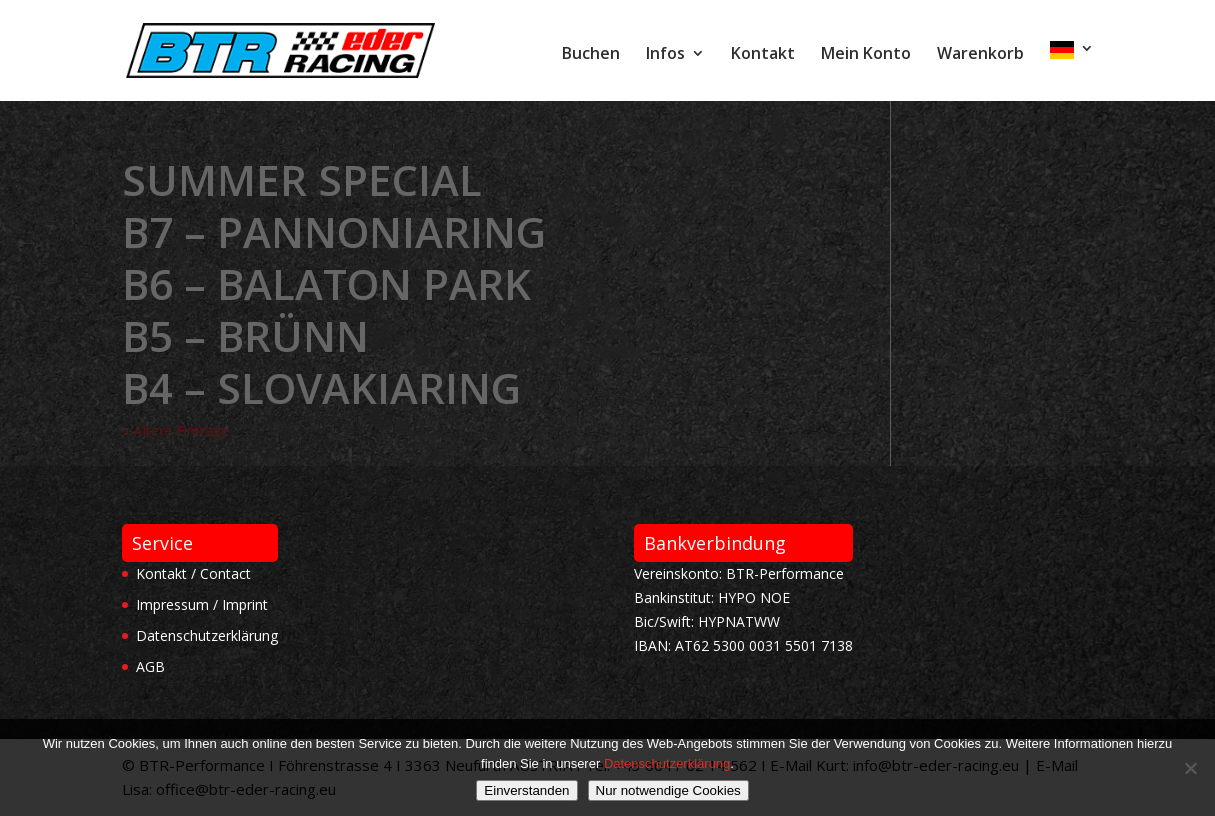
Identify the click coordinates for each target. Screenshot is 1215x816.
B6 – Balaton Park (326, 283)
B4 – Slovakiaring (321, 387)
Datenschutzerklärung (207, 635)
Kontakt (763, 55)
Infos (665, 55)
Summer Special (302, 179)
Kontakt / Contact (193, 573)
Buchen (591, 55)
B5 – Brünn (245, 335)
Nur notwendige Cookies (668, 790)
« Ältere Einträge (175, 430)
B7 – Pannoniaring (334, 231)
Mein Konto (866, 55)
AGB (150, 666)
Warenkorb (980, 55)
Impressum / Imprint (202, 604)
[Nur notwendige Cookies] (1190, 768)
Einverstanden (526, 790)
